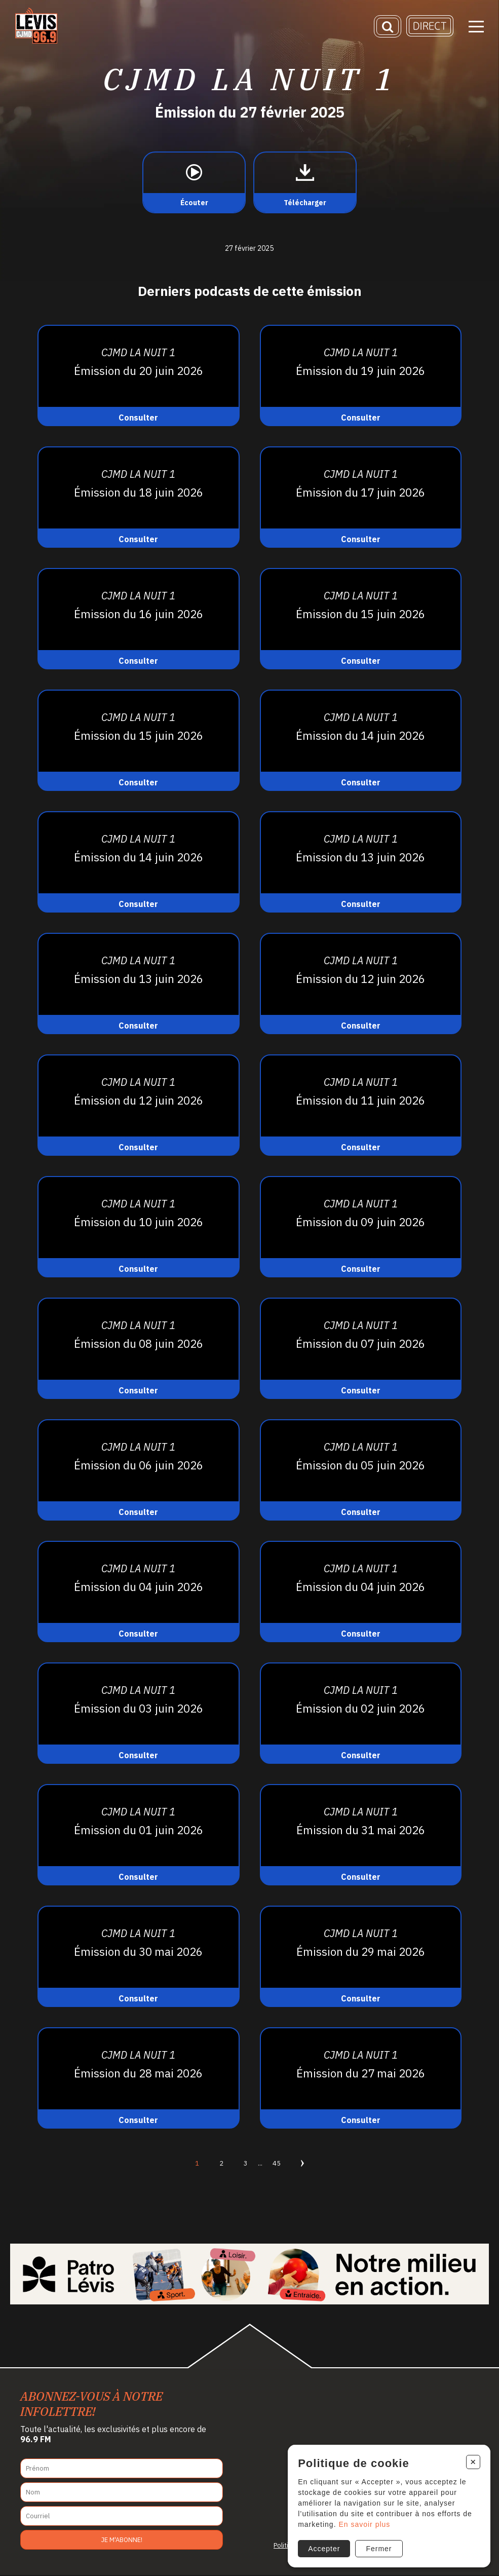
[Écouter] (194, 182)
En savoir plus (363, 2523)
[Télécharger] (305, 182)
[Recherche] (387, 27)
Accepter (322, 2547)
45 (277, 2163)
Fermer (378, 2547)
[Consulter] (139, 375)
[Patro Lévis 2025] (249, 2274)
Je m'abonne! (121, 2540)
